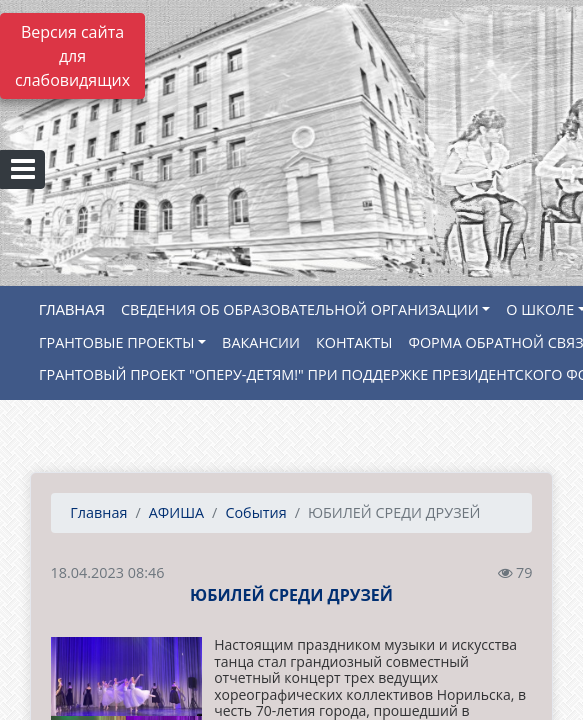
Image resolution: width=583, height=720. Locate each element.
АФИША (176, 512)
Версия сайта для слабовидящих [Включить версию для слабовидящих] (72, 56)
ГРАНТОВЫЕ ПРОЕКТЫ (116, 342)
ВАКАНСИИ (261, 342)
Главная (97, 512)
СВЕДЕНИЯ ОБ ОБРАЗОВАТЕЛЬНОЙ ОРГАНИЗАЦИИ (300, 309)
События (255, 512)
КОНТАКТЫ (354, 342)
